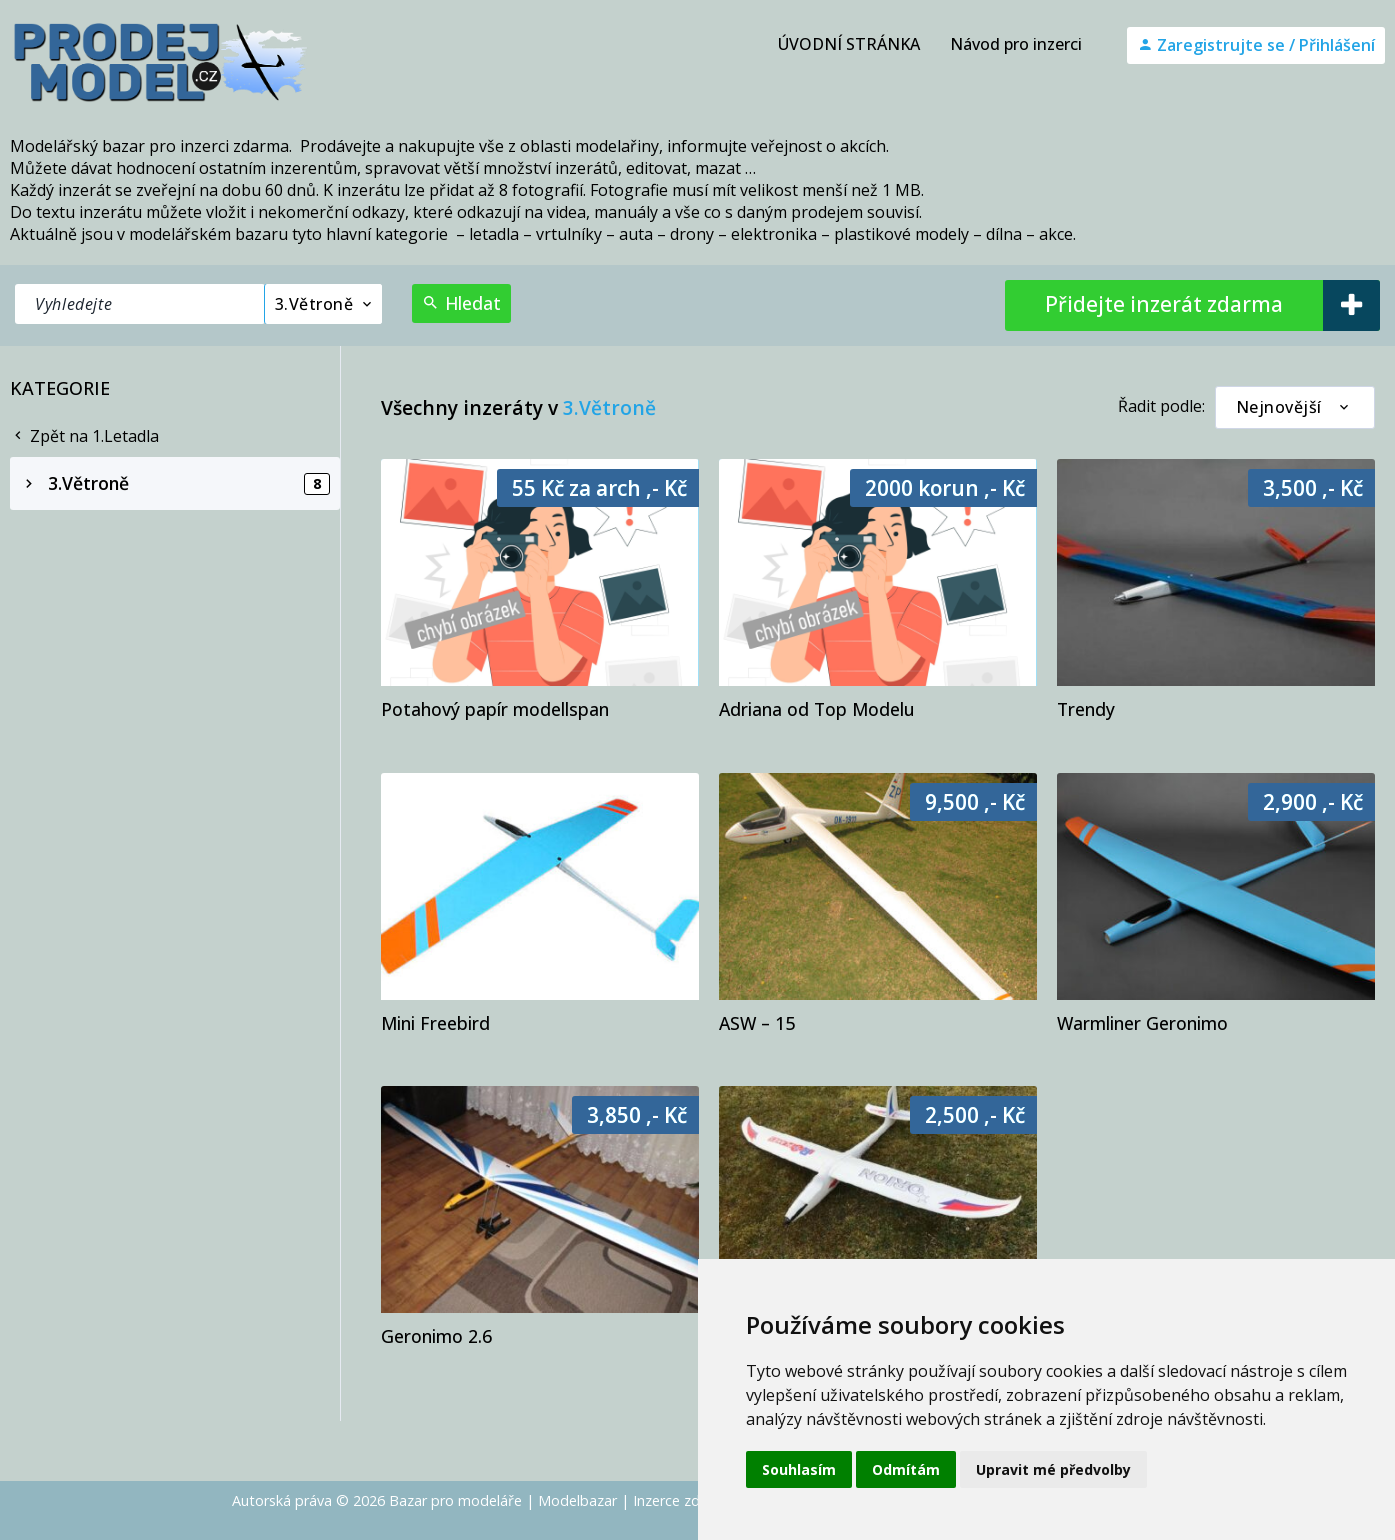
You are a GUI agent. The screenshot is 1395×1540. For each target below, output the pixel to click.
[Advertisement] (175, 635)
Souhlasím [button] (799, 1469)
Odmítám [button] (906, 1469)
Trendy (1086, 709)
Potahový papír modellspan (495, 709)
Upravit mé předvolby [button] (1053, 1469)
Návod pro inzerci (1016, 44)
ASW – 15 (757, 1023)
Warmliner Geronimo (1142, 1023)
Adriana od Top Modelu (816, 709)
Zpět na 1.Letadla (84, 436)
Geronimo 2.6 (436, 1336)
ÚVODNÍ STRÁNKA (849, 44)
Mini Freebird (435, 1023)
